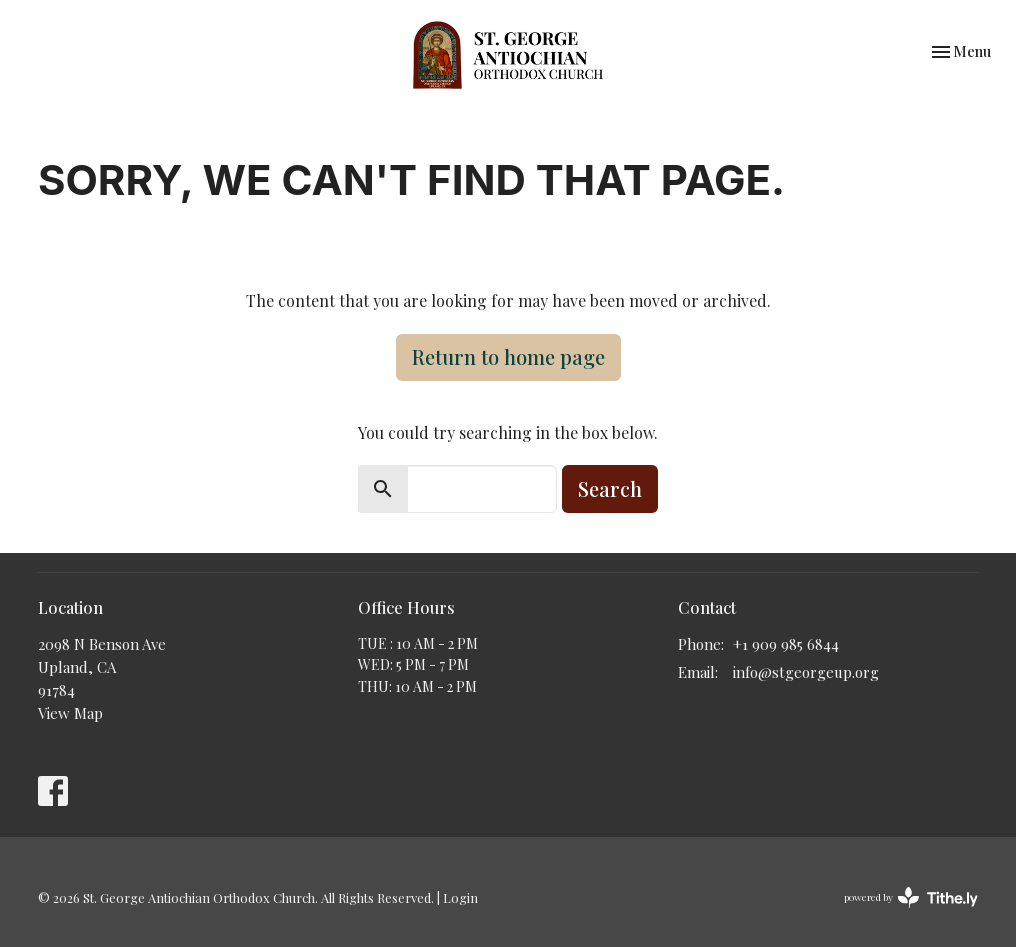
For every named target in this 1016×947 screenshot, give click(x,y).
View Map (70, 713)
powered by (911, 897)
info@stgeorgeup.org (806, 672)
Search (610, 488)
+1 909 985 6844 (786, 644)
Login (460, 897)
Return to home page (508, 356)
